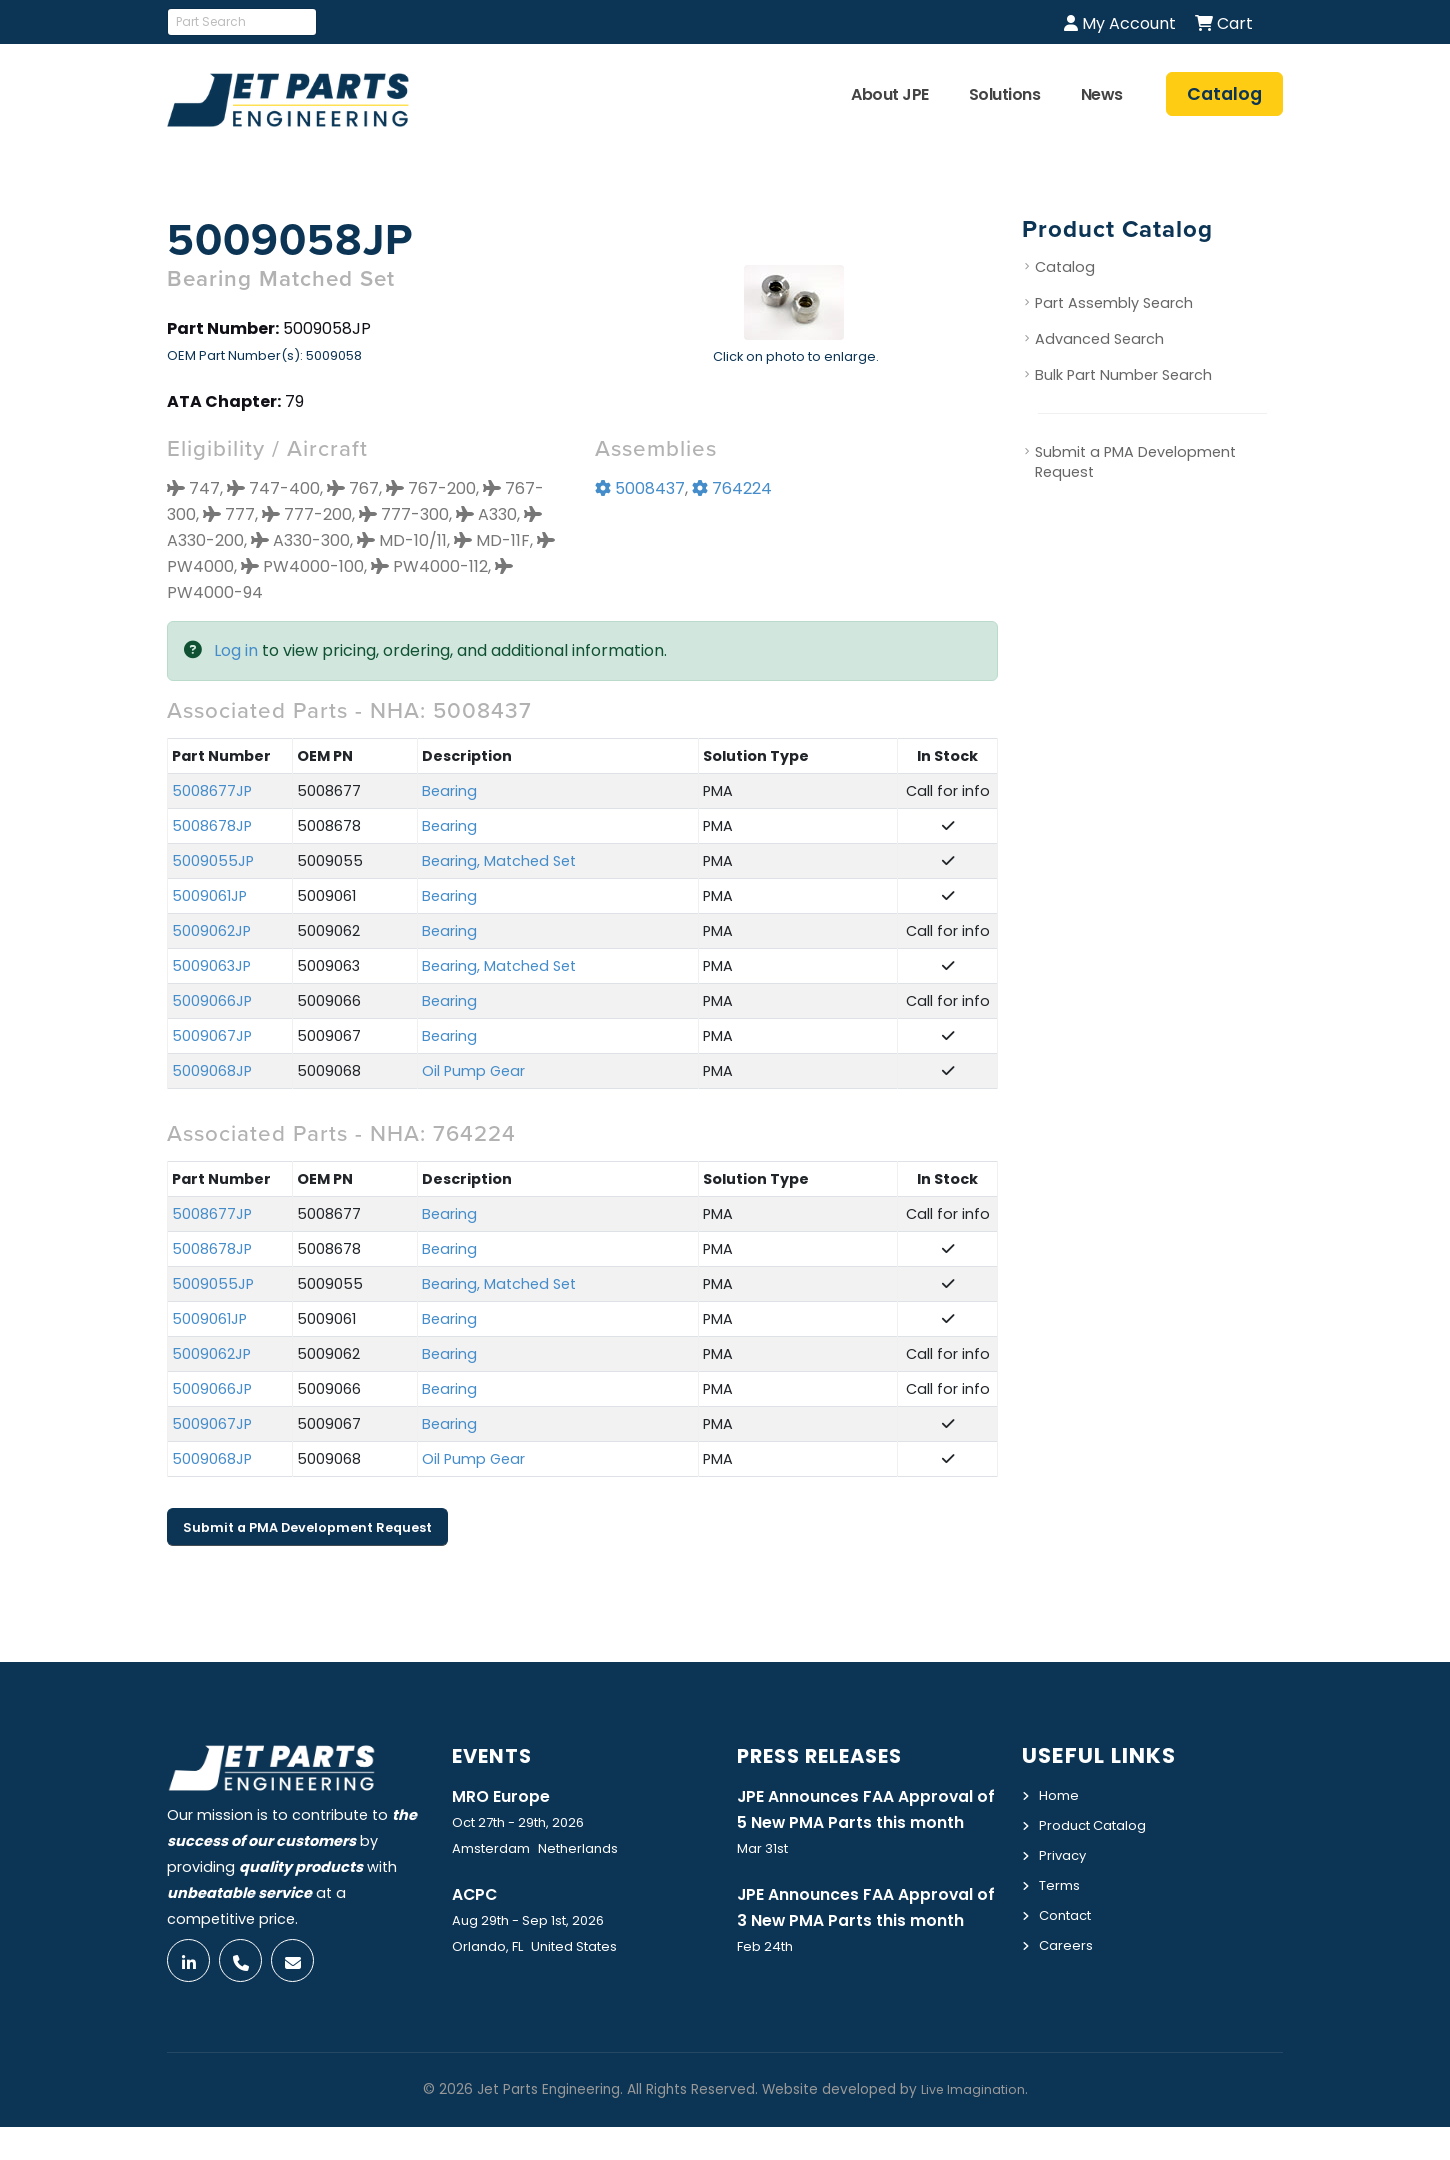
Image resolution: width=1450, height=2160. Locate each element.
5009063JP (211, 966)
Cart (1224, 23)
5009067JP (212, 1036)
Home (1060, 1795)
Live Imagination (973, 2122)
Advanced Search (1099, 339)
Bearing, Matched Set (499, 861)
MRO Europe (505, 1796)
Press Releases (830, 1755)
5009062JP (211, 931)
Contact (1069, 1911)
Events (496, 1755)
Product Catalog (1099, 1824)
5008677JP (212, 791)
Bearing (449, 791)
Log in (236, 650)
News (1102, 94)
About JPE (890, 94)
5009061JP (209, 896)
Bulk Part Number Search (1123, 375)
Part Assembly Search (1114, 303)
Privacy (1064, 1853)
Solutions (1005, 94)
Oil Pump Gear (473, 1071)
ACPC (477, 1895)
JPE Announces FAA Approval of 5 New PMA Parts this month (865, 1823)
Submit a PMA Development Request (307, 1527)
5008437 (640, 488)
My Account (1120, 23)
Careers (1067, 1940)
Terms (1062, 1882)
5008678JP (212, 826)
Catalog (1065, 267)
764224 (732, 488)
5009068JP (212, 1071)
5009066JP (212, 1001)
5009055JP (213, 861)
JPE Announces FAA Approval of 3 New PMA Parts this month (865, 1950)
